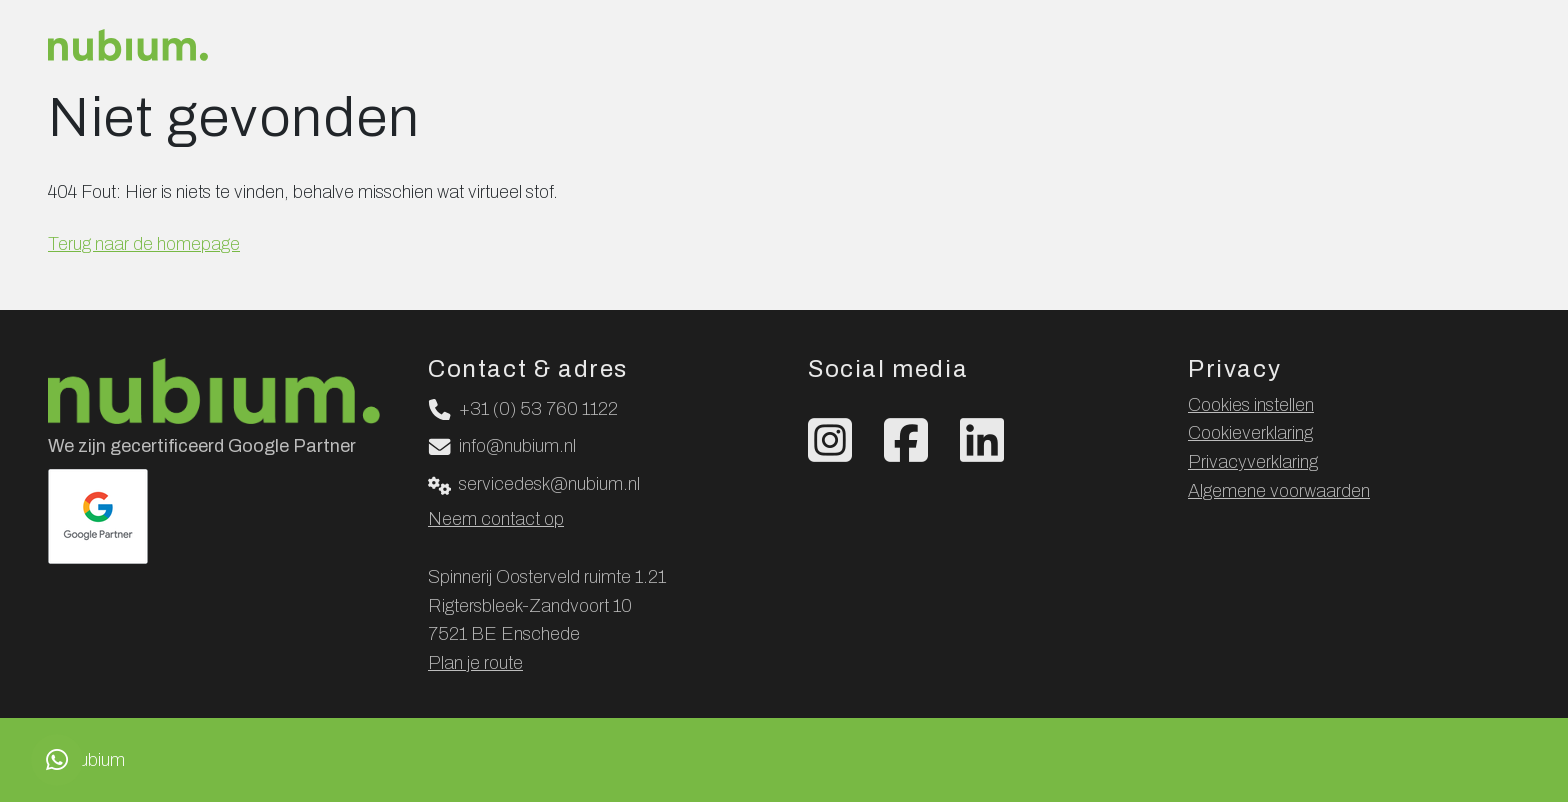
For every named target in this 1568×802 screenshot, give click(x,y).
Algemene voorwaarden (1279, 491)
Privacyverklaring (1253, 462)
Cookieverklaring (1250, 433)
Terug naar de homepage (144, 244)
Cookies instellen (1251, 405)
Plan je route (475, 663)
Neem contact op (496, 519)
